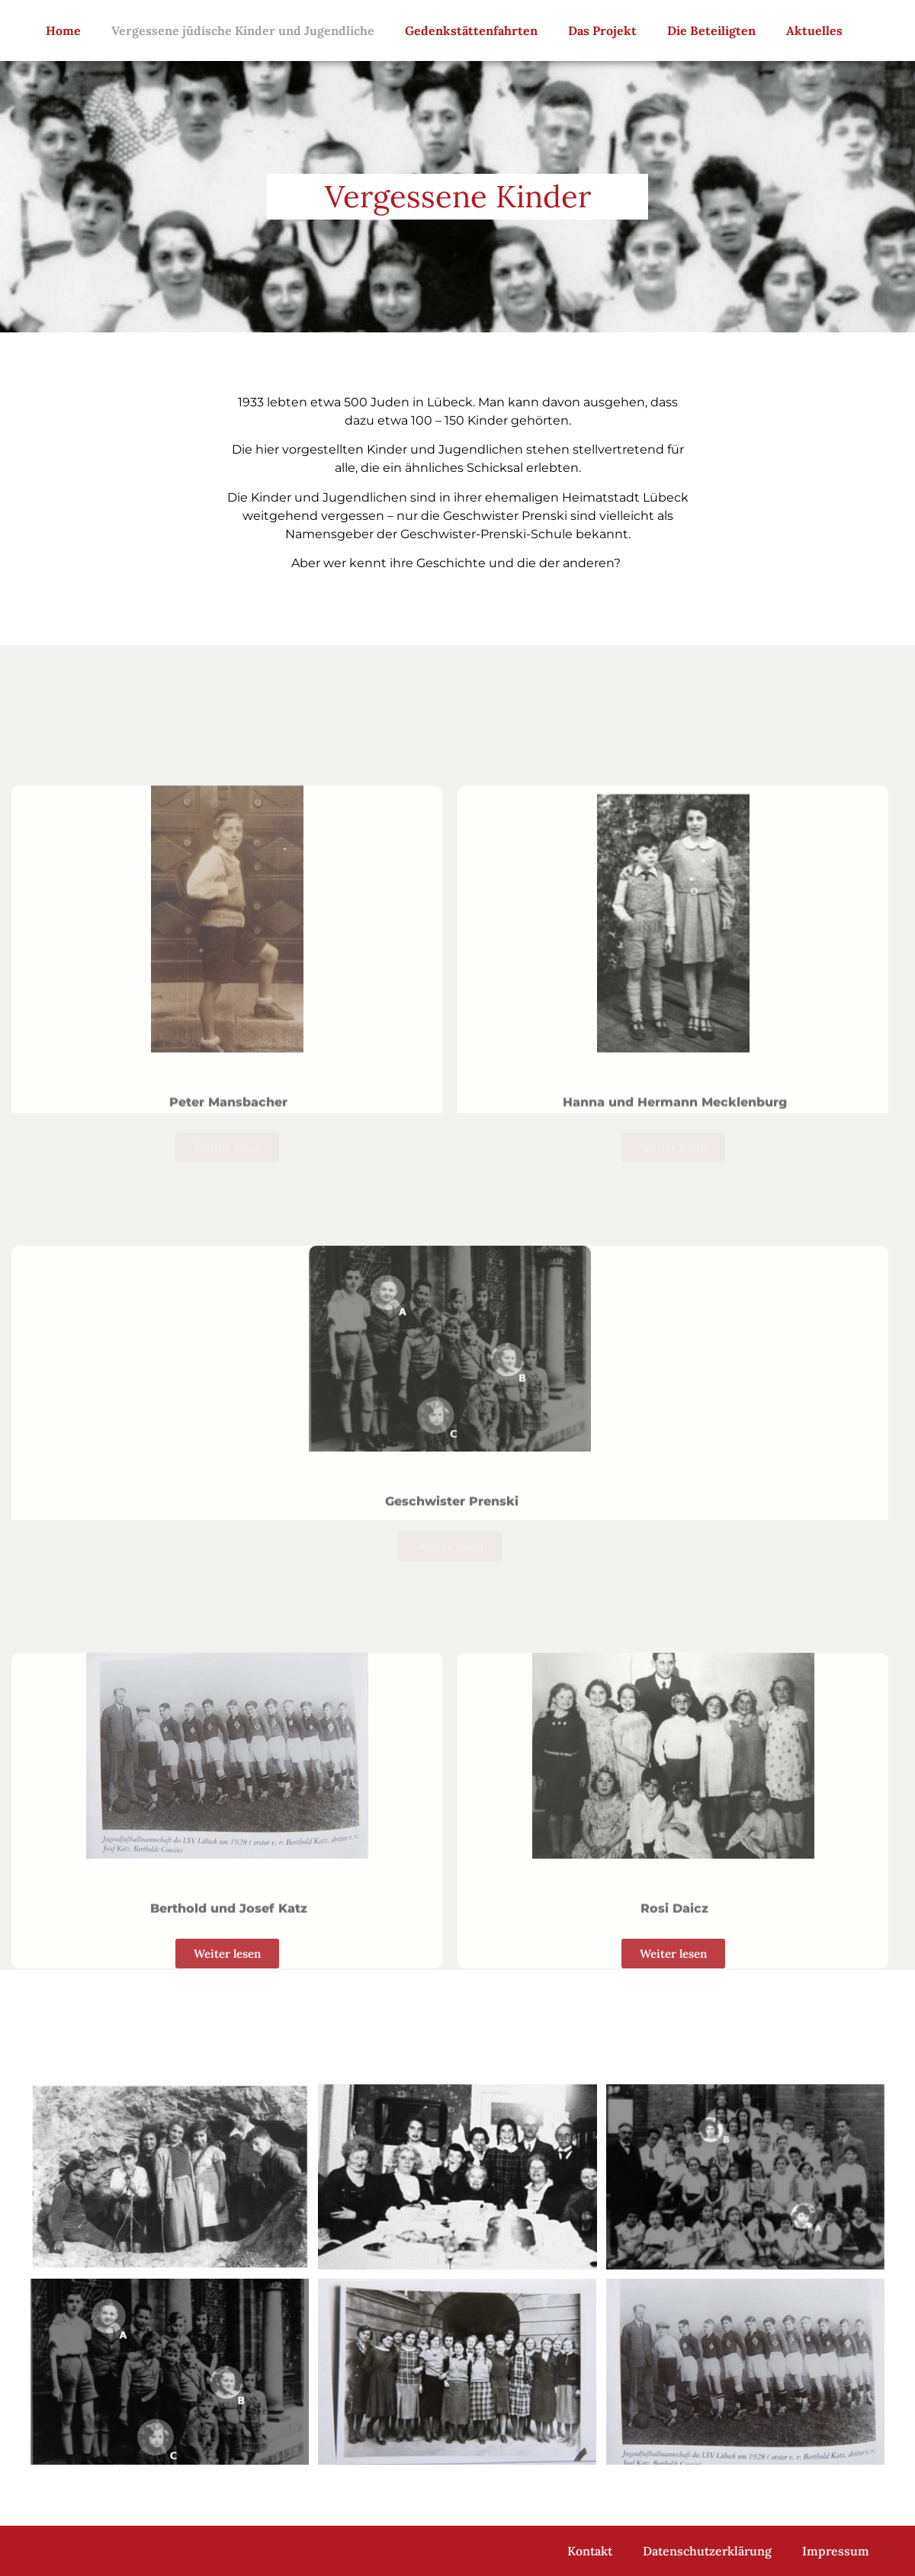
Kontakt (589, 2550)
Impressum (835, 2550)
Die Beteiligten (711, 30)
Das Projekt (602, 30)
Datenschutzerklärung (707, 2550)
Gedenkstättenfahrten (471, 30)
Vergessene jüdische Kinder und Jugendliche (242, 30)
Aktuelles (814, 30)
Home (63, 30)
